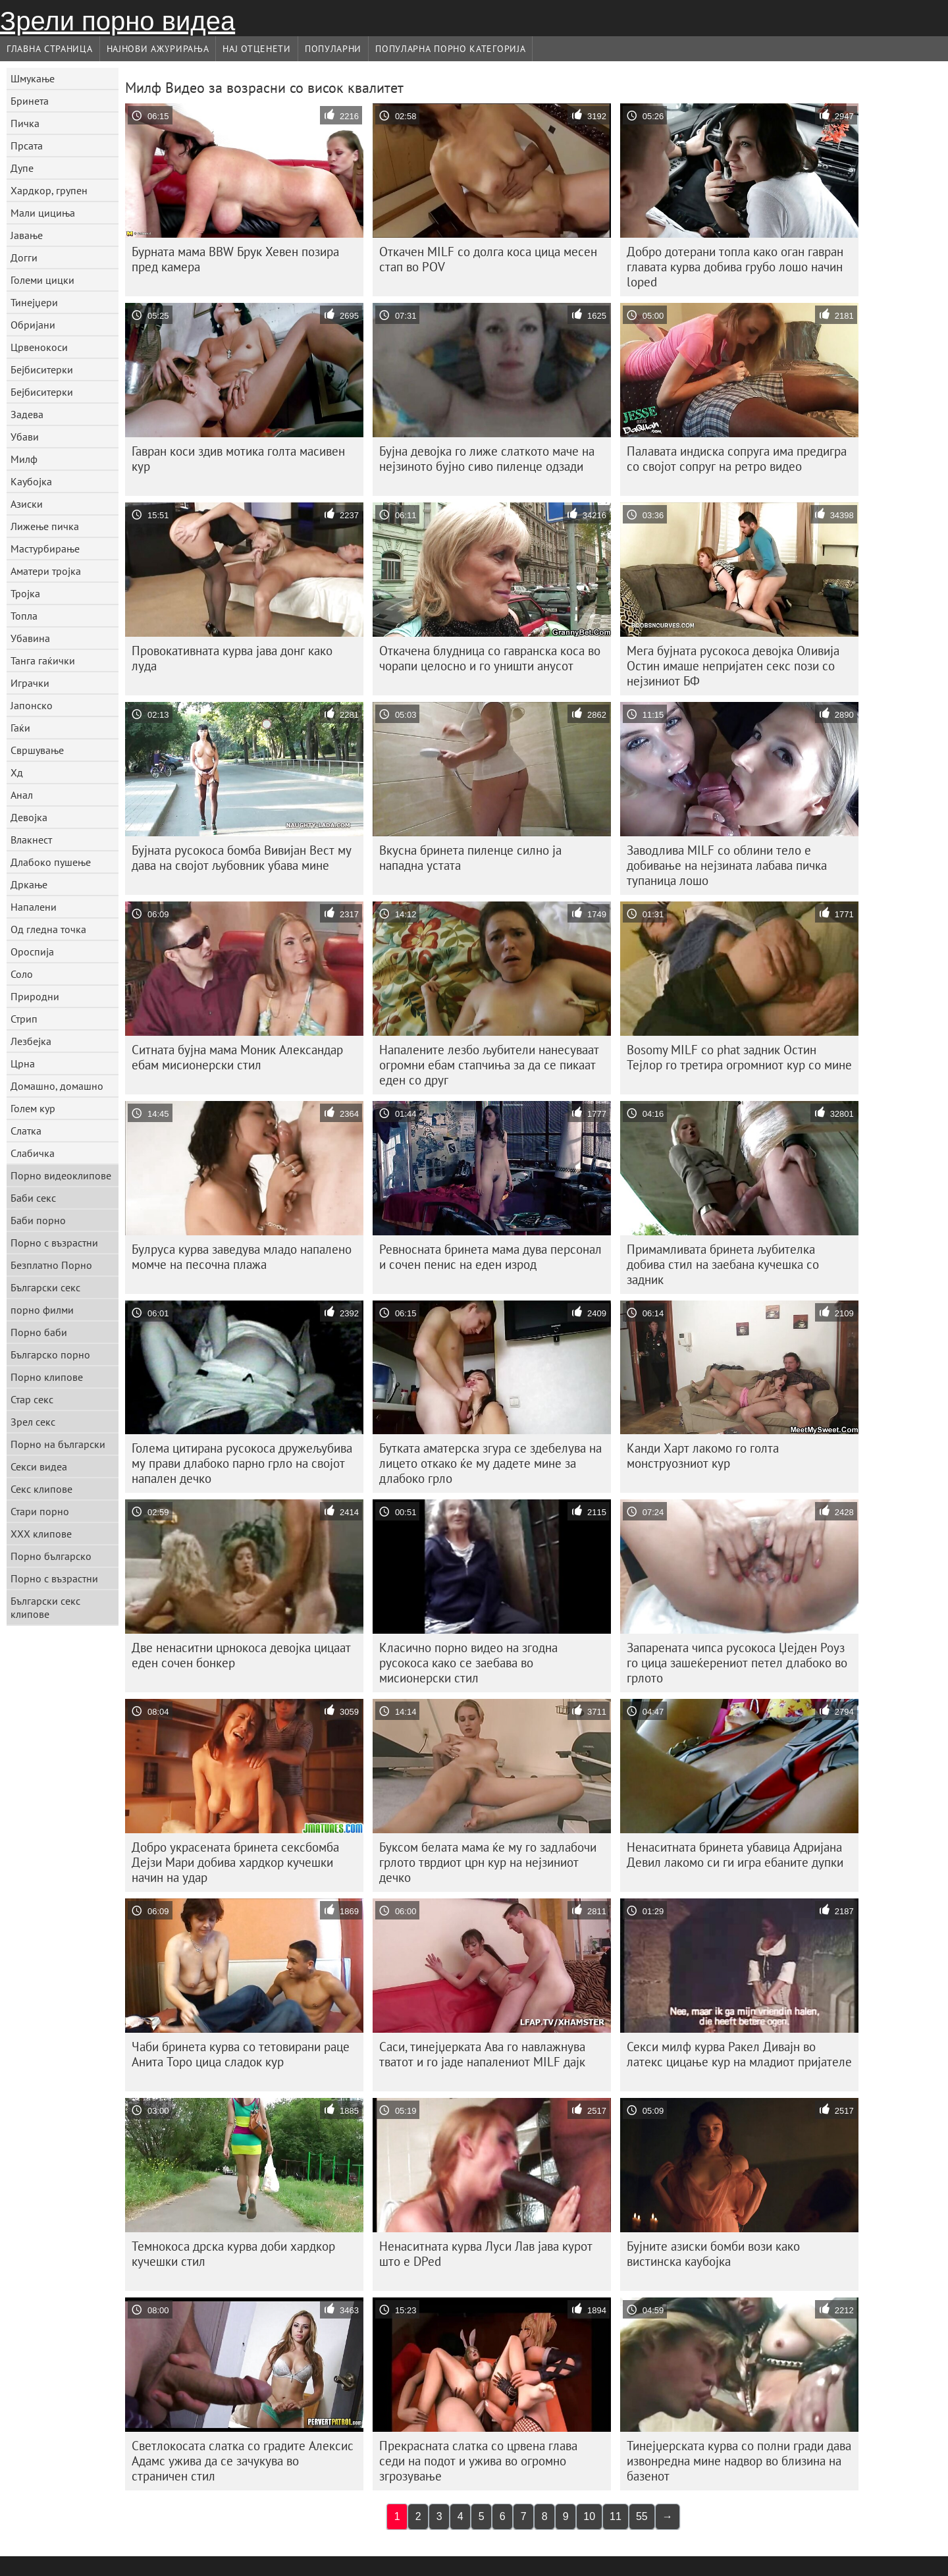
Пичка (25, 123)
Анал (22, 794)
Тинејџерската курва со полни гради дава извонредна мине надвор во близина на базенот (739, 2461)
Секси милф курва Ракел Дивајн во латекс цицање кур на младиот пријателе (739, 2054)
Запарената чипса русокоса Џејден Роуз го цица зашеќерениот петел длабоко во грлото (737, 1663)
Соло (22, 973)
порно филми (42, 1309)
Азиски (27, 503)
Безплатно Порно (51, 1265)
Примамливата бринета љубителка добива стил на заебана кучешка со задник (723, 1264)
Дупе (22, 167)
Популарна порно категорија (450, 49)
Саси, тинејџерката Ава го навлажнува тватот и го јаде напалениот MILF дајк (482, 2054)
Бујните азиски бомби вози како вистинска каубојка (713, 2253)
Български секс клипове (45, 1607)
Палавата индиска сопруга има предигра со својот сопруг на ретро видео (737, 458)
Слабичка (33, 1153)
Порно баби (39, 1332)
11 (615, 2516)
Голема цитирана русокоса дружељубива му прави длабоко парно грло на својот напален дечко (242, 1463)
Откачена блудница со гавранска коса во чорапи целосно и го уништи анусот (489, 658)
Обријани (33, 324)
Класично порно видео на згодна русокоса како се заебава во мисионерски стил (468, 1663)
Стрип (24, 1018)
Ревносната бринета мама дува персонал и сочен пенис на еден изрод (490, 1256)
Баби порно (38, 1220)
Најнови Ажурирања (158, 49)
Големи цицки (42, 279)
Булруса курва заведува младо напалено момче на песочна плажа (242, 1256)
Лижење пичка (45, 526)
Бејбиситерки (42, 369)
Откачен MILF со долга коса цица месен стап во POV (488, 259)
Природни (35, 996)
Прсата (27, 145)
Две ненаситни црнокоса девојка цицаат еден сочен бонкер (241, 1655)
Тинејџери (34, 302)
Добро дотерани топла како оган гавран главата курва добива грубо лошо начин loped (735, 267)
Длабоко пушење (51, 862)
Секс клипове (41, 1488)
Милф (24, 459)
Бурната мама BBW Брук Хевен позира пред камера (235, 259)
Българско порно (50, 1354)
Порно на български (58, 1444)
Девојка (29, 817)
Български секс (45, 1287)
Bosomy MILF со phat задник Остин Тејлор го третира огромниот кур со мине (739, 1057)
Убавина (30, 638)
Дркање (29, 884)
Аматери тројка (46, 570)
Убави (25, 436)
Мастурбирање (45, 548)
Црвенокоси (39, 347)
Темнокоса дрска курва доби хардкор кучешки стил (233, 2253)
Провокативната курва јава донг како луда (232, 658)
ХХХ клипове (41, 1533)
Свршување (37, 750)
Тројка (25, 593)
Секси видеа (39, 1466)
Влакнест (31, 839)
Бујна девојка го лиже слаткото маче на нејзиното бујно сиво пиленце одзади (486, 458)
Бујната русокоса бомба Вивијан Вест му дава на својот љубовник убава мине (242, 857)
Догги (24, 257)
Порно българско (51, 1556)
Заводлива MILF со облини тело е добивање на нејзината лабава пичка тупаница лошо (727, 865)
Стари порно (40, 1511)
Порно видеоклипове (61, 1175)
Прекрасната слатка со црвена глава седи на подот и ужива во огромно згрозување (478, 2461)
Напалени (34, 906)
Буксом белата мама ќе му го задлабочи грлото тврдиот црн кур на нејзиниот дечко (487, 1862)
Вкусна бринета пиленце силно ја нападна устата (470, 857)
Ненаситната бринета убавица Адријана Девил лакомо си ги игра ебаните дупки (735, 1854)
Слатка (26, 1130)
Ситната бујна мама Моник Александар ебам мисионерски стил (237, 1057)
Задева (27, 414)
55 (642, 2516)
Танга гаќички (43, 660)
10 (589, 2516)
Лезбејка (31, 1041)
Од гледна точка (48, 929)
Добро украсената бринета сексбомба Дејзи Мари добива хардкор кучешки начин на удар (235, 1862)
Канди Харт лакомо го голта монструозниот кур (703, 1455)
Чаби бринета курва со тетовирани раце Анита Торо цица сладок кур (241, 2054)
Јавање (27, 235)
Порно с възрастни (54, 1242)
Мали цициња (43, 212)
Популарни (333, 49)
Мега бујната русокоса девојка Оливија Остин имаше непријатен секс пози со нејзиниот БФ (733, 666)
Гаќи (20, 727)
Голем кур (33, 1108)
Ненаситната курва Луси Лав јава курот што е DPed (485, 2253)
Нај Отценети (256, 49)
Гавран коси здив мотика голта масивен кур (238, 458)
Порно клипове (47, 1376)
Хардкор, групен (49, 190)
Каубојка (31, 481)
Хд (17, 772)
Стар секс (32, 1399)
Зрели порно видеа (117, 21)
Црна (23, 1063)
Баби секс (33, 1197)
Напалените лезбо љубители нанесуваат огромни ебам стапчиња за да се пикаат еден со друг (489, 1065)
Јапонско (32, 705)
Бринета (30, 100)
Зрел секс (33, 1421)
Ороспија (32, 951)
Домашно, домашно (57, 1085)
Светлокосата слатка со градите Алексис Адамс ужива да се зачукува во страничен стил (243, 2461)
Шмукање (33, 78)
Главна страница (50, 49)
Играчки (30, 682)
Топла (24, 615)
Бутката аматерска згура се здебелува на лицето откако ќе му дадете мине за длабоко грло (490, 1463)
